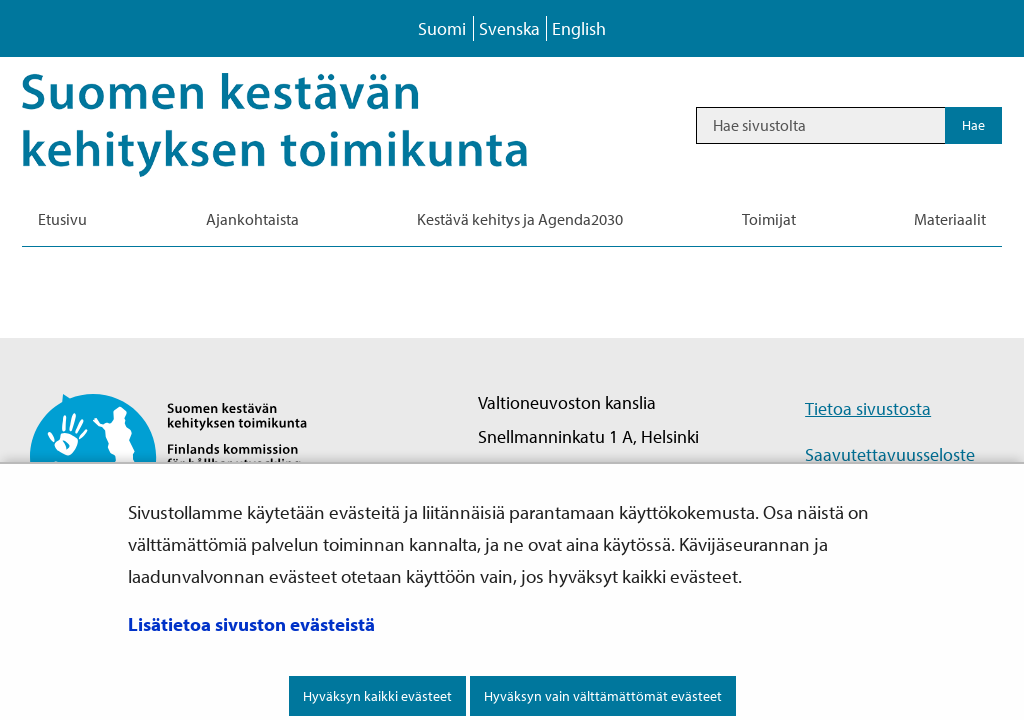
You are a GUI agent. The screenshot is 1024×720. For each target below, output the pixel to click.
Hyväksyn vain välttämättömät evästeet (603, 696)
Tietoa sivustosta (868, 408)
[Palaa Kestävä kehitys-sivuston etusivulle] (302, 125)
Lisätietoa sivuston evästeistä (251, 624)
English (579, 28)
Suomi (442, 28)
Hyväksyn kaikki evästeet (377, 696)
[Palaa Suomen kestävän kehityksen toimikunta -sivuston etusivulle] (185, 455)
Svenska (509, 28)
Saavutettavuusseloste (890, 454)
